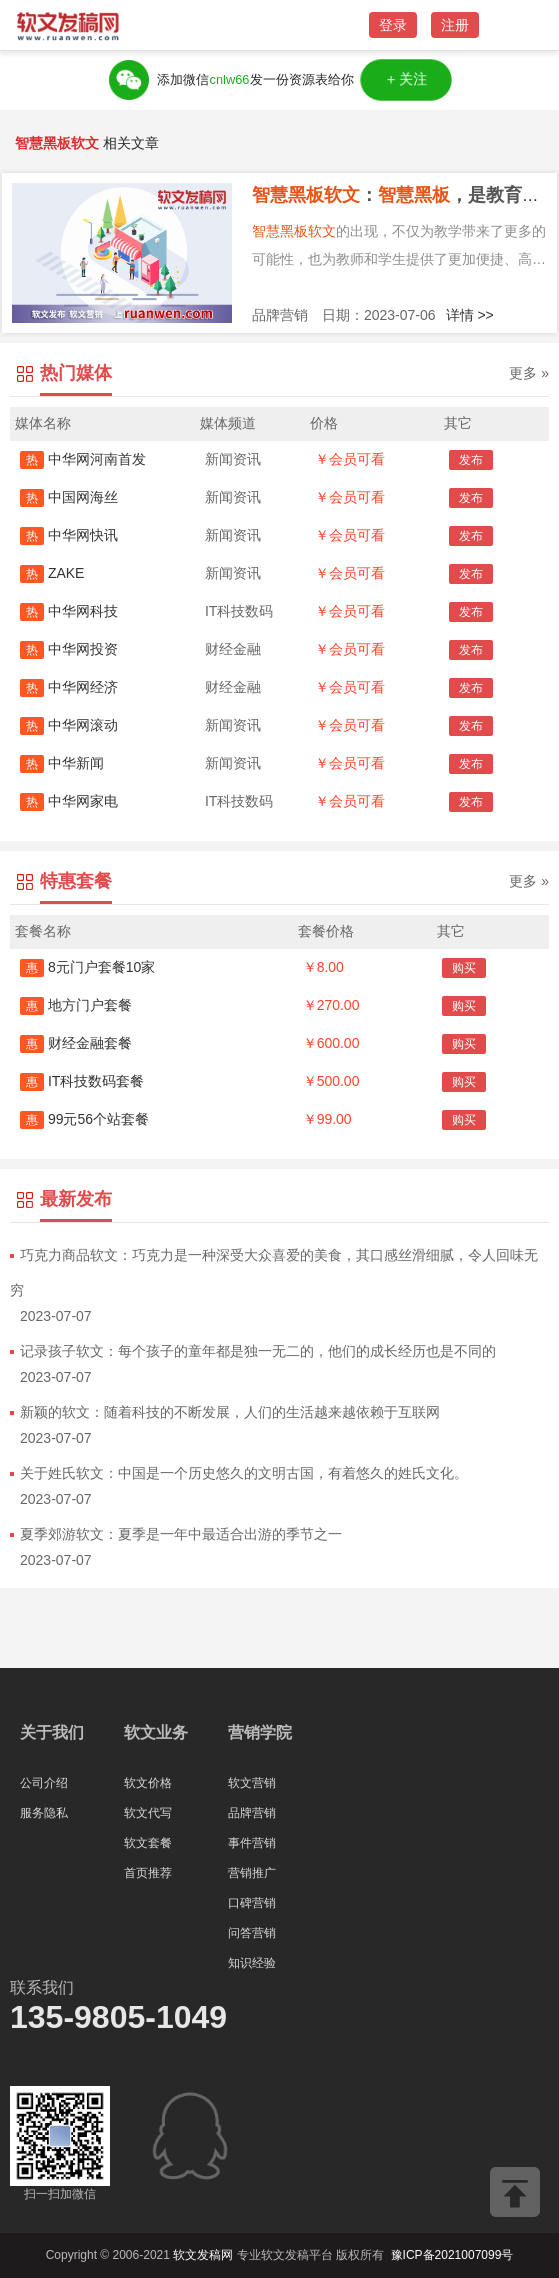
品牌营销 (252, 1813)
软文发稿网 (203, 2255)
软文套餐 (148, 1843)
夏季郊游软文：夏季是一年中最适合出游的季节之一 (181, 1534)
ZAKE (52, 573)
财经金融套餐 (76, 1043)
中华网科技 (69, 611)
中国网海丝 (69, 497)
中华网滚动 (69, 725)
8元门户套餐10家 (87, 967)
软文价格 (148, 1783)
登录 (393, 25)
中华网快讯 (69, 535)
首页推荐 (148, 1873)
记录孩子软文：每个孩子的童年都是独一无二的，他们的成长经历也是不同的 (258, 1351)
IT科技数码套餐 (82, 1081)
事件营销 (252, 1843)
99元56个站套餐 (84, 1119)
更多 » (529, 373)
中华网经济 (69, 687)
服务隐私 (44, 1813)
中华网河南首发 (83, 459)
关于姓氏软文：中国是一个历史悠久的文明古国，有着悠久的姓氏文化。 (244, 1473)
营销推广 (252, 1873)
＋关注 (406, 79)
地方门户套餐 (76, 1005)
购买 (464, 968)
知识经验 (252, 1963)
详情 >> (470, 315)
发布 (471, 460)
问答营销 (252, 1933)
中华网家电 (69, 801)
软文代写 (148, 1813)
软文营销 (252, 1783)
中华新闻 (62, 763)
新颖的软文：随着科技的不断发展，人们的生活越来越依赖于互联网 (230, 1412)
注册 (455, 25)
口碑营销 (252, 1903)
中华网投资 (69, 649)
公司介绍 (44, 1783)
